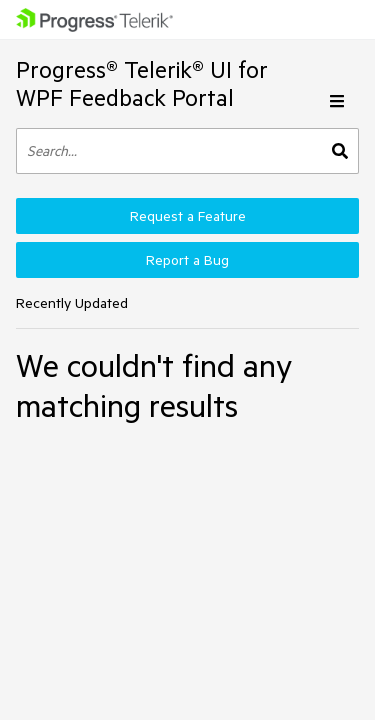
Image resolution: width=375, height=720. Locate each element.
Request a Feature (188, 216)
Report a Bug (187, 260)
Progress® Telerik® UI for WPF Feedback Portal (142, 83)
